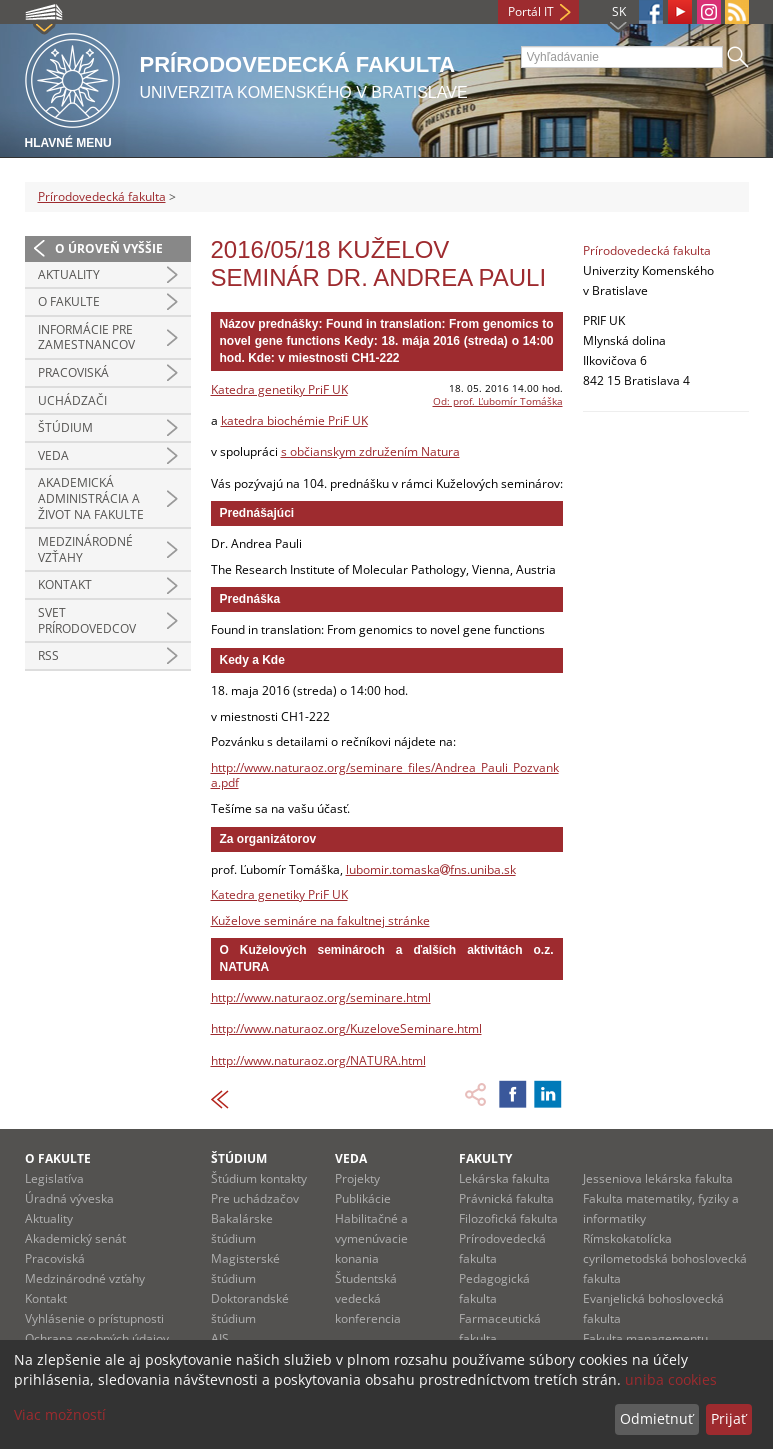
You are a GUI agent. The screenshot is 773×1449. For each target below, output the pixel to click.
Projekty (357, 1178)
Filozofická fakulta (508, 1218)
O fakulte (69, 301)
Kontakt (65, 584)
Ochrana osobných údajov (97, 1338)
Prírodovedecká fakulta (102, 196)
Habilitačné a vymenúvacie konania (371, 1238)
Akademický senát (75, 1238)
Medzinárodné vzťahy (85, 549)
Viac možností (60, 1414)
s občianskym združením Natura (370, 451)
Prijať (728, 1418)
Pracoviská (73, 372)
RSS (48, 655)
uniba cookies (671, 1379)
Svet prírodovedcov (87, 620)
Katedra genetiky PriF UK (279, 389)
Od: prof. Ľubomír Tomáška (498, 401)
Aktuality (69, 274)
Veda (53, 455)
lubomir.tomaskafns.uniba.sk (431, 869)
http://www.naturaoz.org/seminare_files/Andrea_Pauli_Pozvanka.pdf (385, 775)
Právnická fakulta (506, 1198)
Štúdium (65, 427)
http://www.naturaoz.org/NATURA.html (318, 1060)
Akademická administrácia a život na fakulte (91, 498)
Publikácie (363, 1198)
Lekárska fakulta (504, 1178)
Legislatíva (54, 1178)
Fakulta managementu (645, 1338)
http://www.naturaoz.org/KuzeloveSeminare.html (346, 1028)
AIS (220, 1338)
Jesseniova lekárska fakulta (658, 1178)
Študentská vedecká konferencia (368, 1298)
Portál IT (531, 11)
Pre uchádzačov (255, 1198)
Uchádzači (72, 400)
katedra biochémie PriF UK (294, 420)
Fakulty (485, 1158)
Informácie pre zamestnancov (86, 337)
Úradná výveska (69, 1198)
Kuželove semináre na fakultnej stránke (320, 920)
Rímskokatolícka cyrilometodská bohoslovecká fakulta (665, 1258)
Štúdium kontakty (259, 1178)
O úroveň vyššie (109, 248)
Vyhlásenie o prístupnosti (94, 1318)
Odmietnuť (656, 1418)
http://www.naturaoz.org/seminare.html (321, 997)
